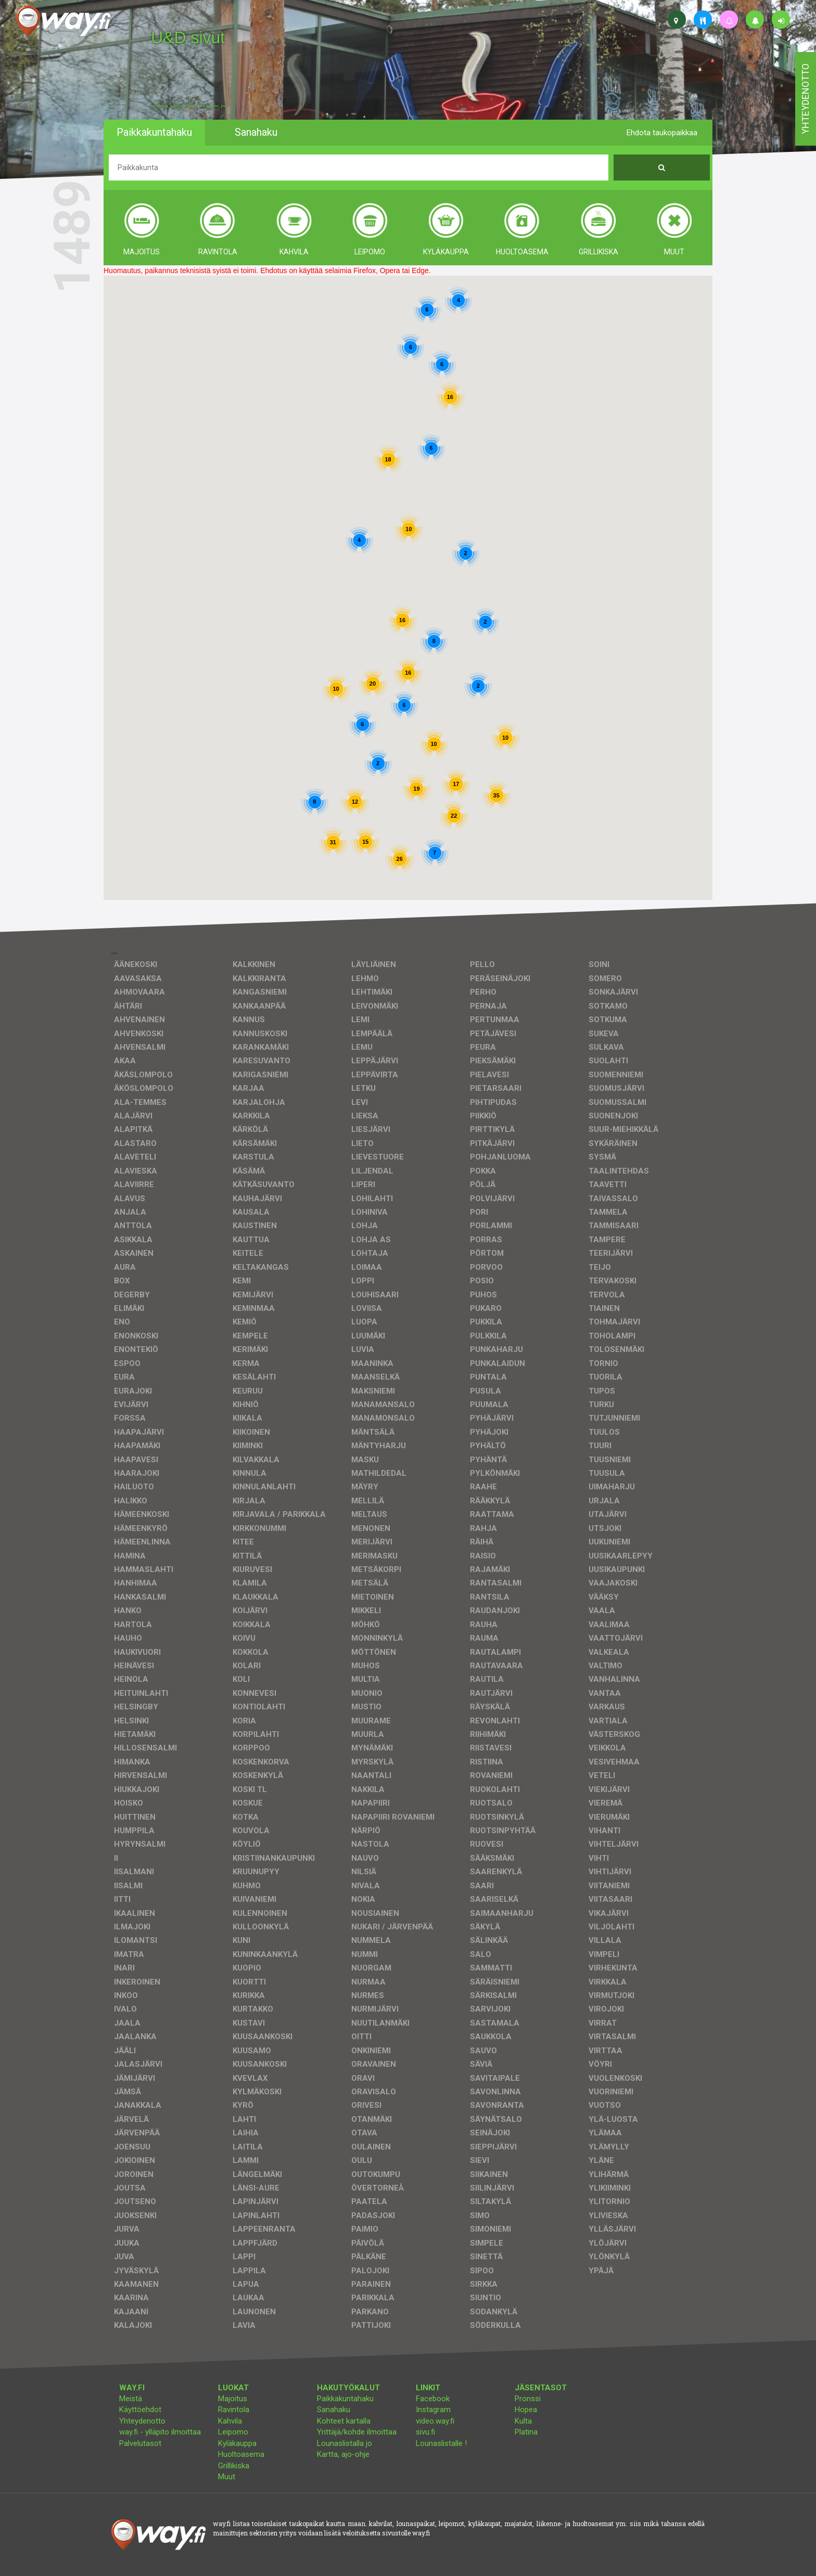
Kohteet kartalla (344, 2421)
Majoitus (232, 2398)
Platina (526, 2432)
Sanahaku (333, 2409)
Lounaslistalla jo (344, 2443)
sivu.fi (425, 2432)
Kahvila (230, 2421)
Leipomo (233, 2432)
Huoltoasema (241, 2454)
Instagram (433, 2409)
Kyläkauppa (237, 2443)
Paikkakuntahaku (345, 2398)
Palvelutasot (140, 2443)
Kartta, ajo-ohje (343, 2454)
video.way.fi (435, 2421)
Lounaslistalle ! (441, 2443)
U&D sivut (188, 37)
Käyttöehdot (140, 2409)
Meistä (130, 2398)
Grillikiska (233, 2465)
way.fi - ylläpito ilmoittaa (160, 2432)
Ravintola (233, 2409)
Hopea (526, 2409)
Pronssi (528, 2398)
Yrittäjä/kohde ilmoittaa (357, 2432)
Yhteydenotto (142, 2421)
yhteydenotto (805, 98)
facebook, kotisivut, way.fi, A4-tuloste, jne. (189, 106)
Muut (226, 2476)
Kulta (523, 2421)
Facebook (433, 2398)
